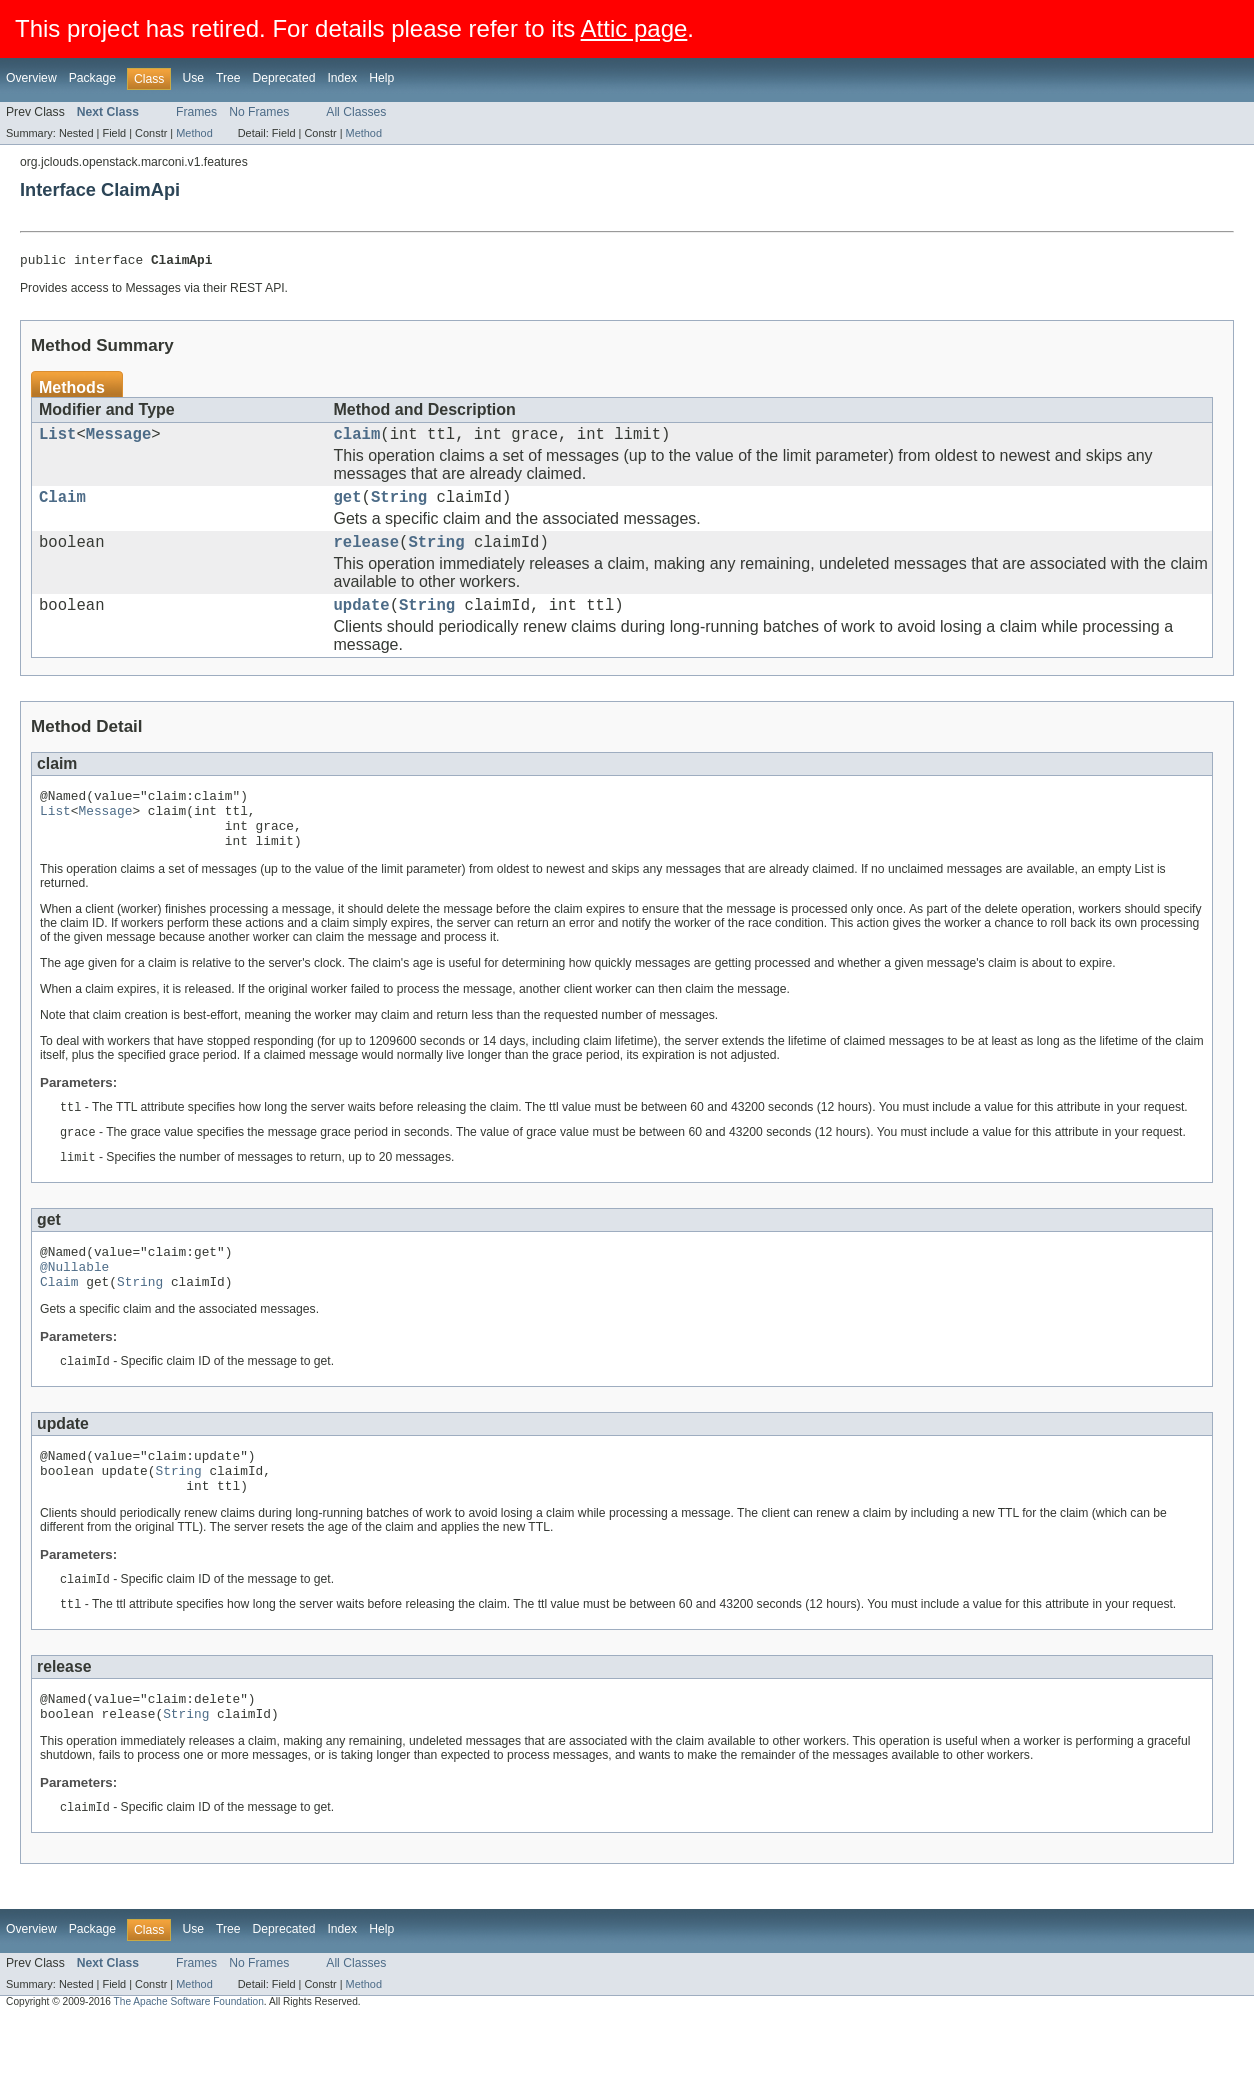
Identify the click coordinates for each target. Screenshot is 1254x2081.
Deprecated (284, 78)
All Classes (356, 112)
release (367, 556)
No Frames (259, 112)
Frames (196, 112)
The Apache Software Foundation (189, 2063)
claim (357, 440)
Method (194, 133)
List (57, 440)
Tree (228, 78)
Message (119, 440)
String (399, 507)
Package (92, 78)
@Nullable (74, 1306)
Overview (31, 78)
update (362, 623)
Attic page (634, 28)
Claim (62, 507)
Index (342, 78)
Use (193, 78)
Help (381, 78)
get (348, 507)
